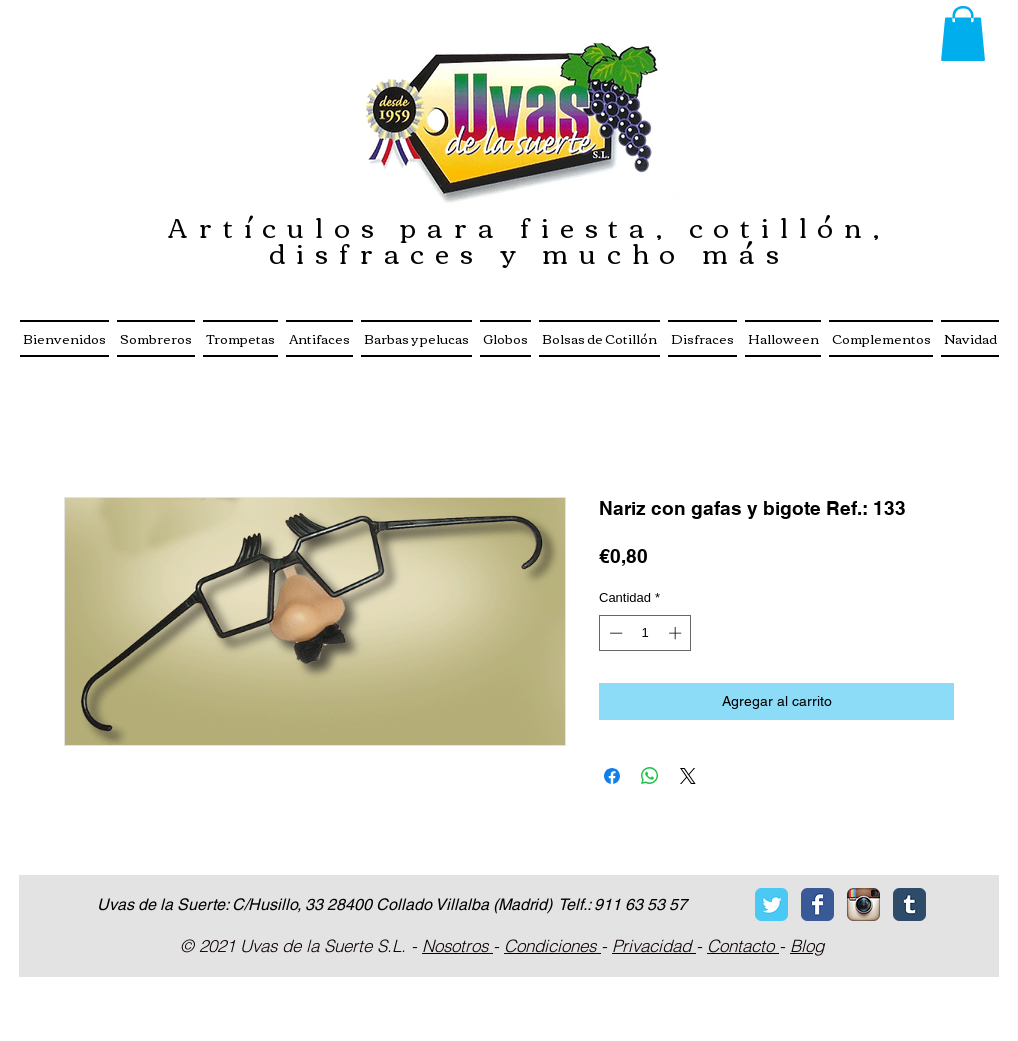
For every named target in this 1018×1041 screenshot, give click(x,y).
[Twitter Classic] (771, 904)
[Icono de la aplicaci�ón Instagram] (863, 904)
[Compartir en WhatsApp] (650, 776)
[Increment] (677, 633)
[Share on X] (688, 776)
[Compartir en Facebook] (612, 776)
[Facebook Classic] (817, 904)
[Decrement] (614, 633)
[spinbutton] (645, 633)
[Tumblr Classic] (909, 904)
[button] (963, 33)
